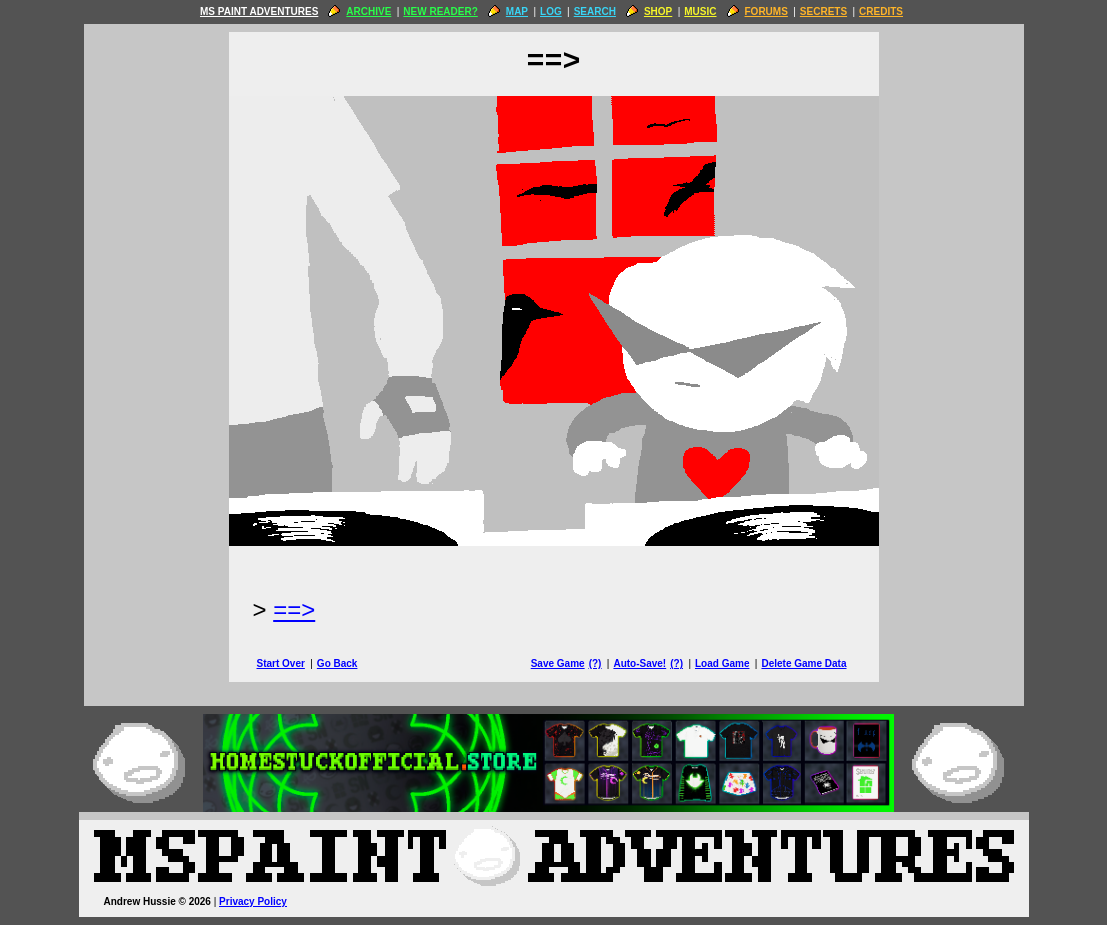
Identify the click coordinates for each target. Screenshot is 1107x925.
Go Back (337, 663)
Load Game (722, 663)
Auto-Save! (639, 663)
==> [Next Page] (294, 609)
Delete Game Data (803, 663)
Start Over (281, 663)
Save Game (558, 663)
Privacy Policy (253, 901)
